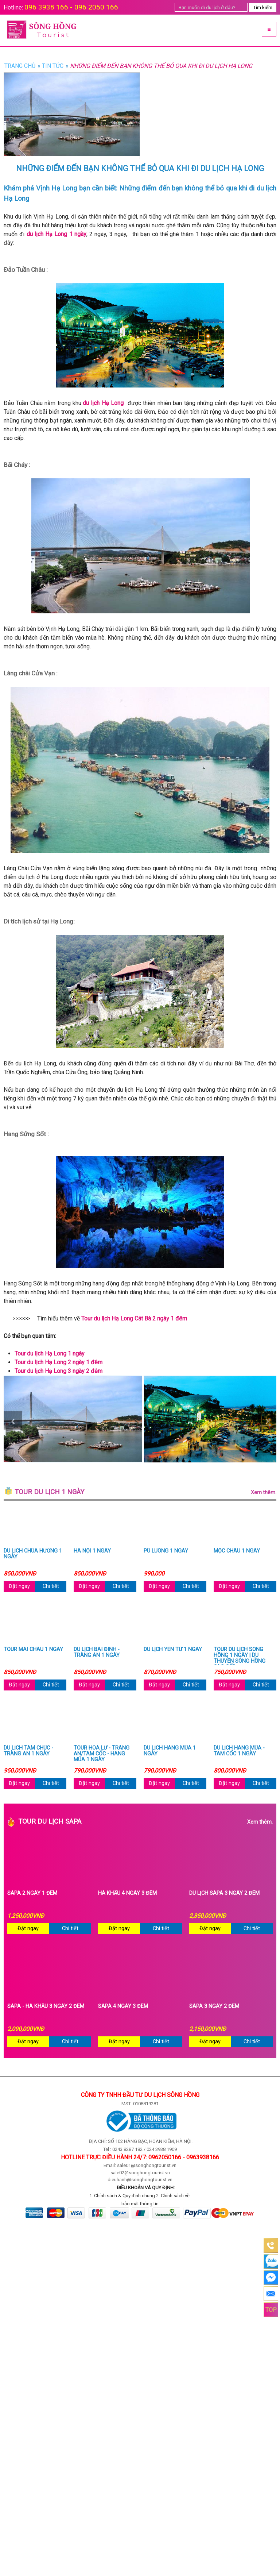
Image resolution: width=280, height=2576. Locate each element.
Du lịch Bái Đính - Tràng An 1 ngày (97, 1652)
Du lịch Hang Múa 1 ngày (170, 1751)
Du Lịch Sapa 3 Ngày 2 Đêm (224, 1893)
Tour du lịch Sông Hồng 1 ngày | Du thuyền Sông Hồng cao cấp (239, 1656)
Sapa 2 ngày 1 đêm (32, 1893)
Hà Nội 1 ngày (92, 1551)
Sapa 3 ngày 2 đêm (214, 2006)
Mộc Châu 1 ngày (237, 1551)
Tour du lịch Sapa (145, 1821)
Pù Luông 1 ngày (166, 1551)
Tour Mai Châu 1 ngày (33, 1650)
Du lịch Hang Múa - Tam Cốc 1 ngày (239, 1751)
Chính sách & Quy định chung (124, 2195)
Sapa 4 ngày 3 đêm (123, 2006)
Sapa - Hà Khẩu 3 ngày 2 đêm (45, 2006)
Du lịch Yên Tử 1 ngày (173, 1650)
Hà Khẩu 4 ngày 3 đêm (127, 1893)
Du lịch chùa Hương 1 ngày (33, 1554)
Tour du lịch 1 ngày (145, 1492)
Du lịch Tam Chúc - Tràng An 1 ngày (28, 1751)
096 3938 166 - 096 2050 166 (71, 7)
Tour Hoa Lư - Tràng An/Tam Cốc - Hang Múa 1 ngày (101, 1754)
